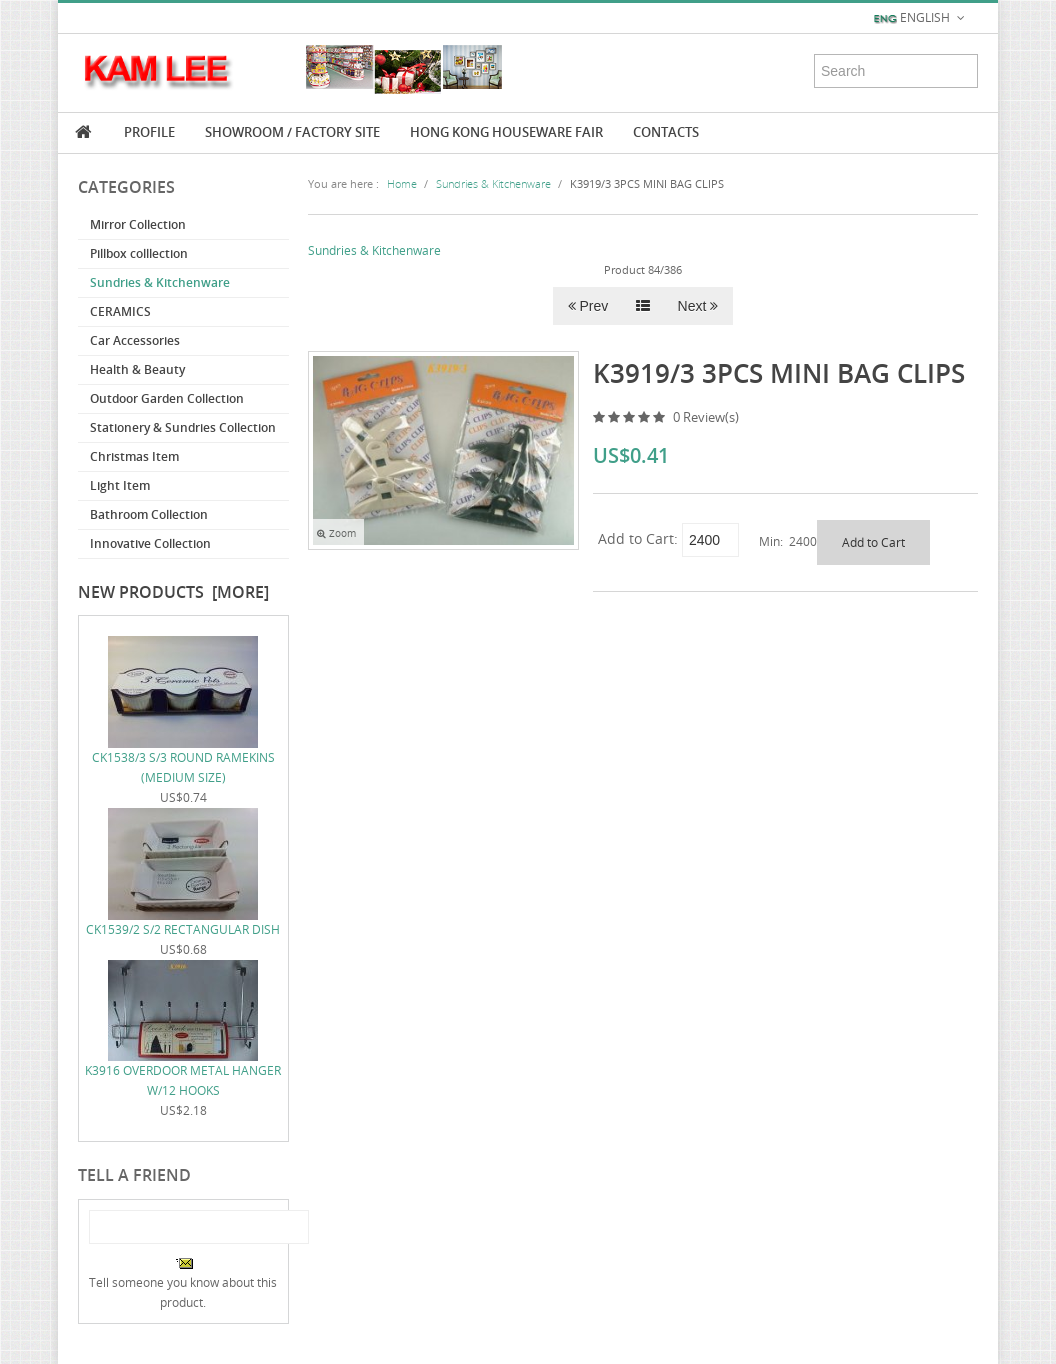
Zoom (336, 533)
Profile (149, 132)
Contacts (666, 132)
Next (698, 306)
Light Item (120, 485)
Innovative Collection (150, 543)
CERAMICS (120, 311)
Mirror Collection (138, 224)
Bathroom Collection (149, 514)
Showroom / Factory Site (292, 132)
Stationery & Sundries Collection (183, 427)
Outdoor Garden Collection (167, 398)
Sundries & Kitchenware (160, 282)
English (920, 18)
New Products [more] (173, 592)
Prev (588, 306)
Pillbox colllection (139, 253)
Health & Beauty (137, 369)
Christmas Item (134, 456)
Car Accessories (135, 340)
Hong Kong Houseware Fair (506, 132)
